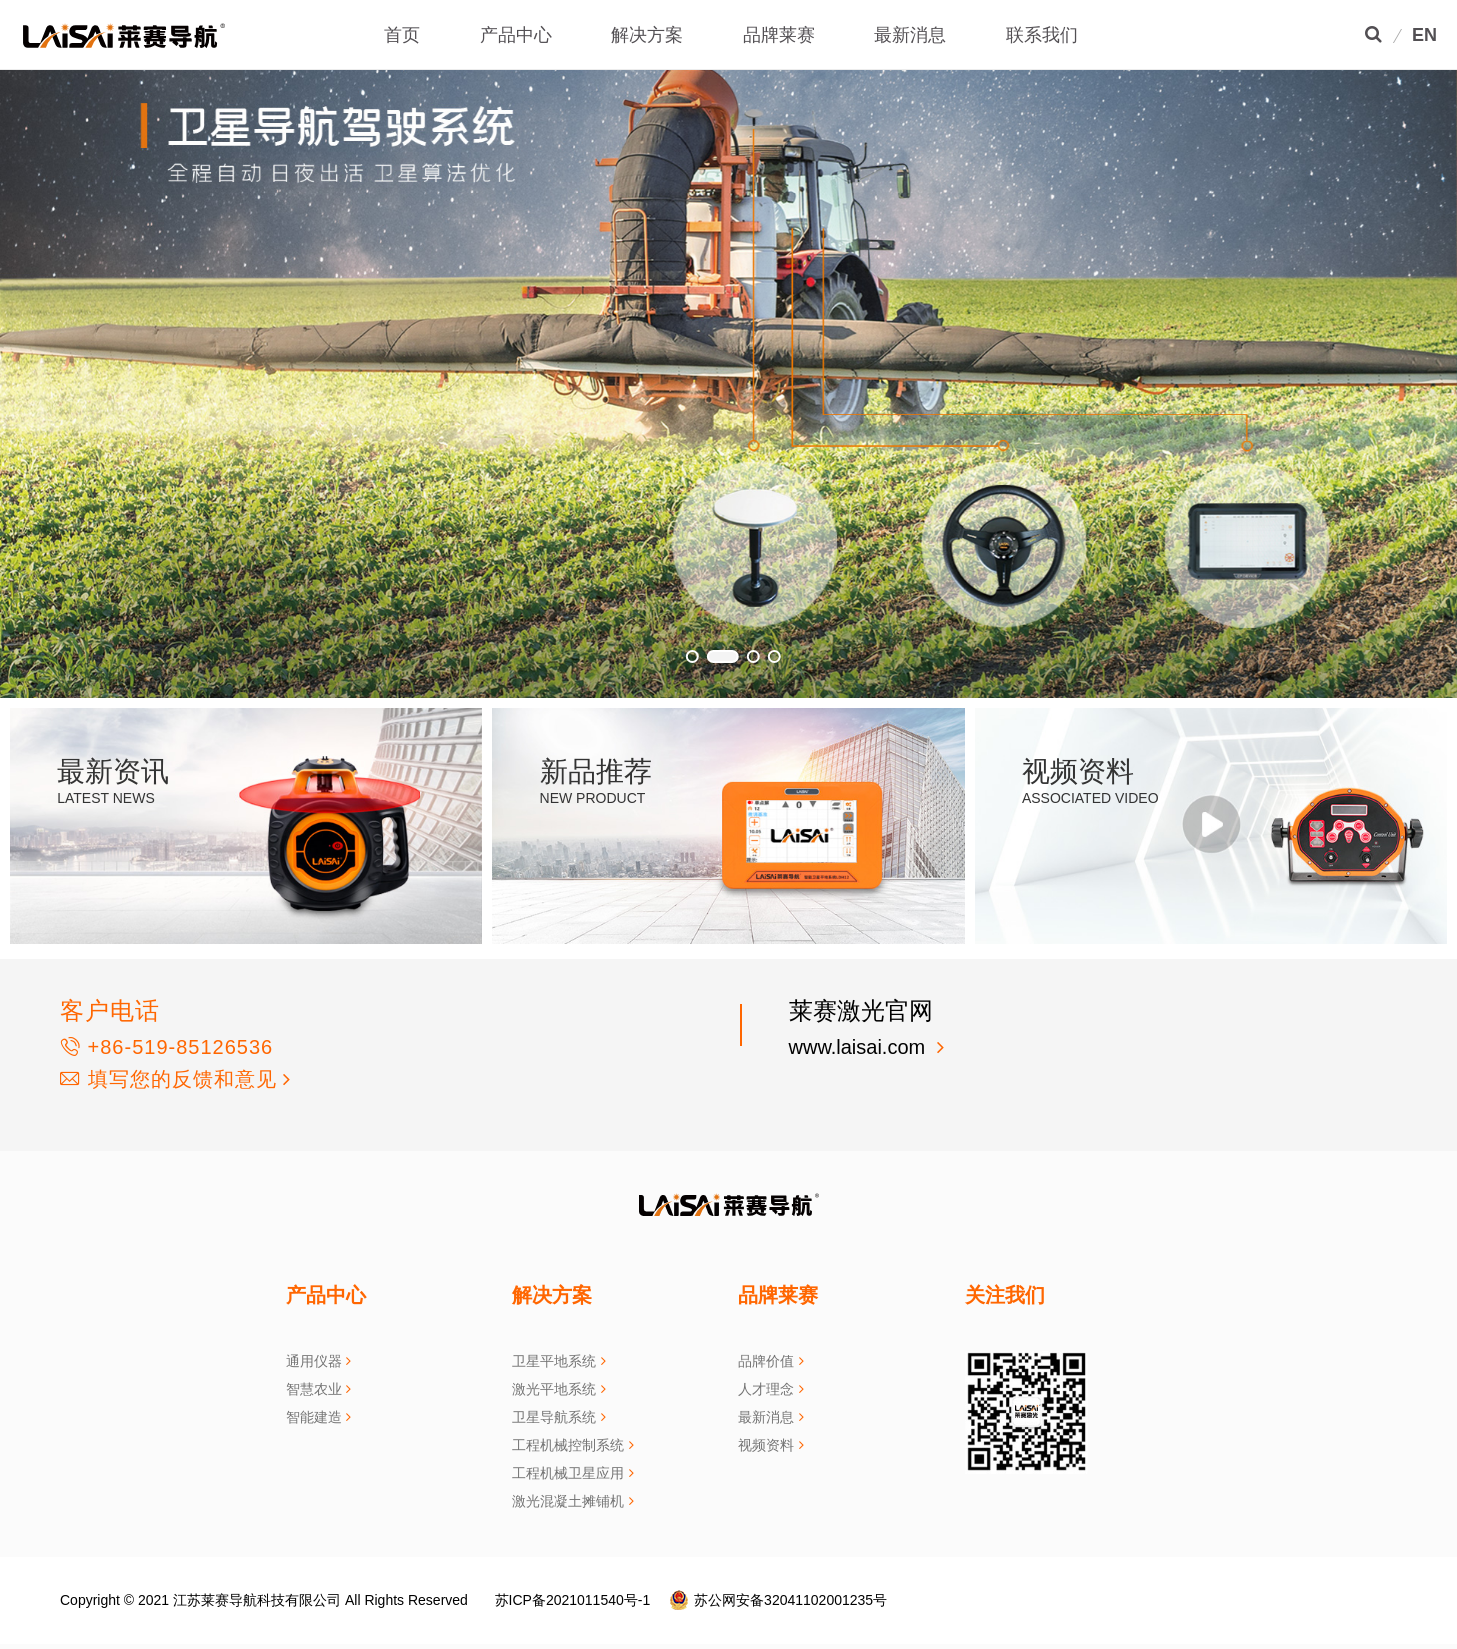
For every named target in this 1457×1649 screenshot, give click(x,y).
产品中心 (516, 35)
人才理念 (766, 1389)
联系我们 (1042, 35)
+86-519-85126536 (166, 1047)
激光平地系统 (554, 1389)
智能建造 (314, 1417)
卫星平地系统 (554, 1361)
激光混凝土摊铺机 (568, 1501)
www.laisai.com (860, 1047)
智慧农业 (314, 1389)
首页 (402, 35)
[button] (50, 349)
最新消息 (910, 35)
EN (1424, 35)
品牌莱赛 (779, 35)
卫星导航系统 (554, 1417)
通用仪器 (314, 1361)
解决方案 (647, 35)
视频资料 (766, 1445)
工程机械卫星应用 (568, 1473)
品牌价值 (766, 1361)
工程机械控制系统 (568, 1445)
